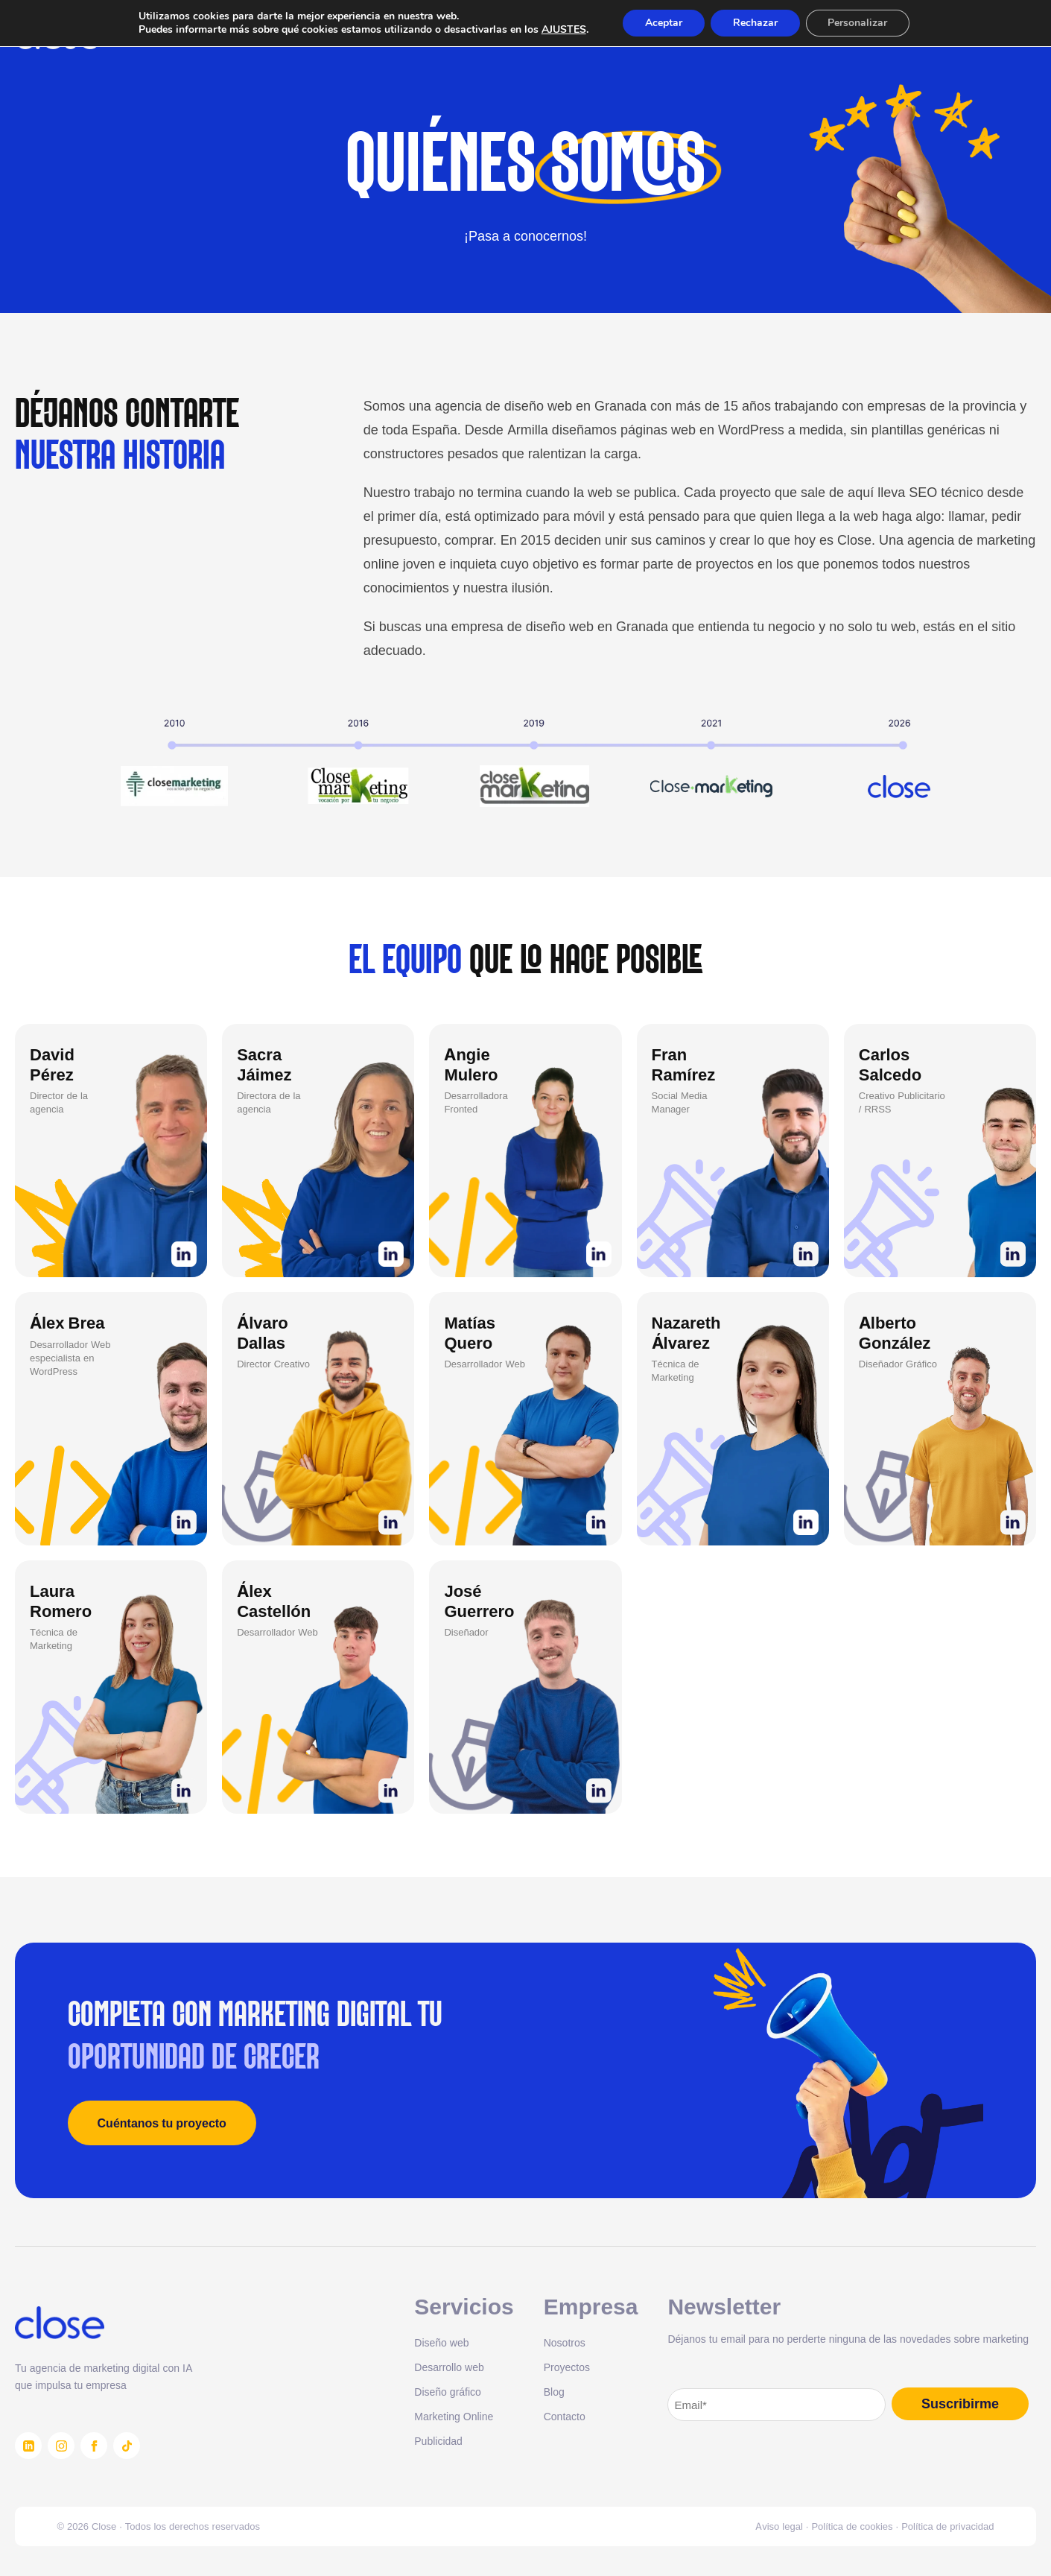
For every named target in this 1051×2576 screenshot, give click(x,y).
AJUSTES (563, 30)
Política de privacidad (947, 2526)
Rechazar (755, 23)
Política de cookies (851, 2526)
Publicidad (438, 2440)
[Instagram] (61, 2445)
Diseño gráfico (447, 2391)
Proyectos (567, 2367)
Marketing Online (453, 2416)
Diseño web (441, 2342)
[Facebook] (93, 2445)
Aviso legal (779, 2526)
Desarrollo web (448, 2367)
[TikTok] (126, 2445)
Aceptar (663, 23)
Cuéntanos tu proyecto (162, 2122)
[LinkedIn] (28, 2445)
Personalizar (858, 23)
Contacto (564, 2416)
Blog (554, 2391)
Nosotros (564, 2342)
